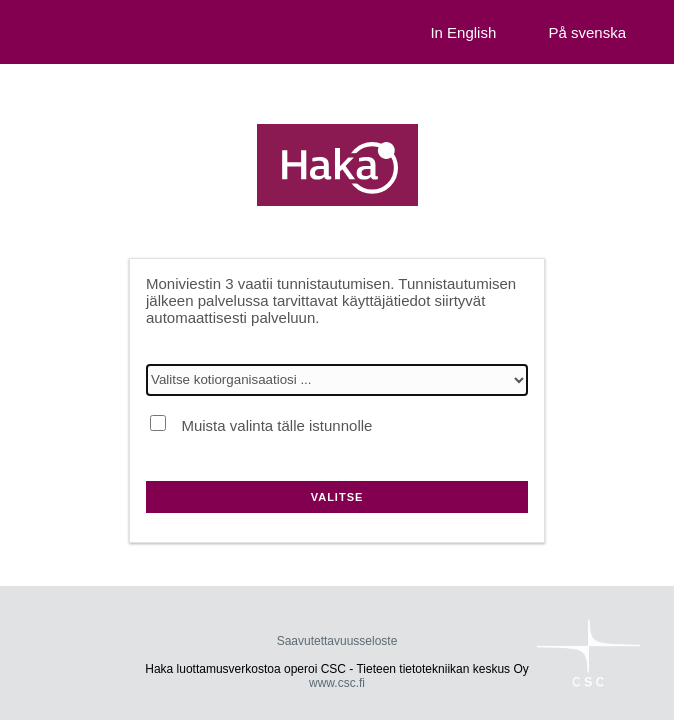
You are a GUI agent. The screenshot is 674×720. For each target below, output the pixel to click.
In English (463, 32)
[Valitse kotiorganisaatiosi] (337, 380)
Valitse (337, 497)
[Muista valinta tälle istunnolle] (158, 423)
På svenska (587, 32)
